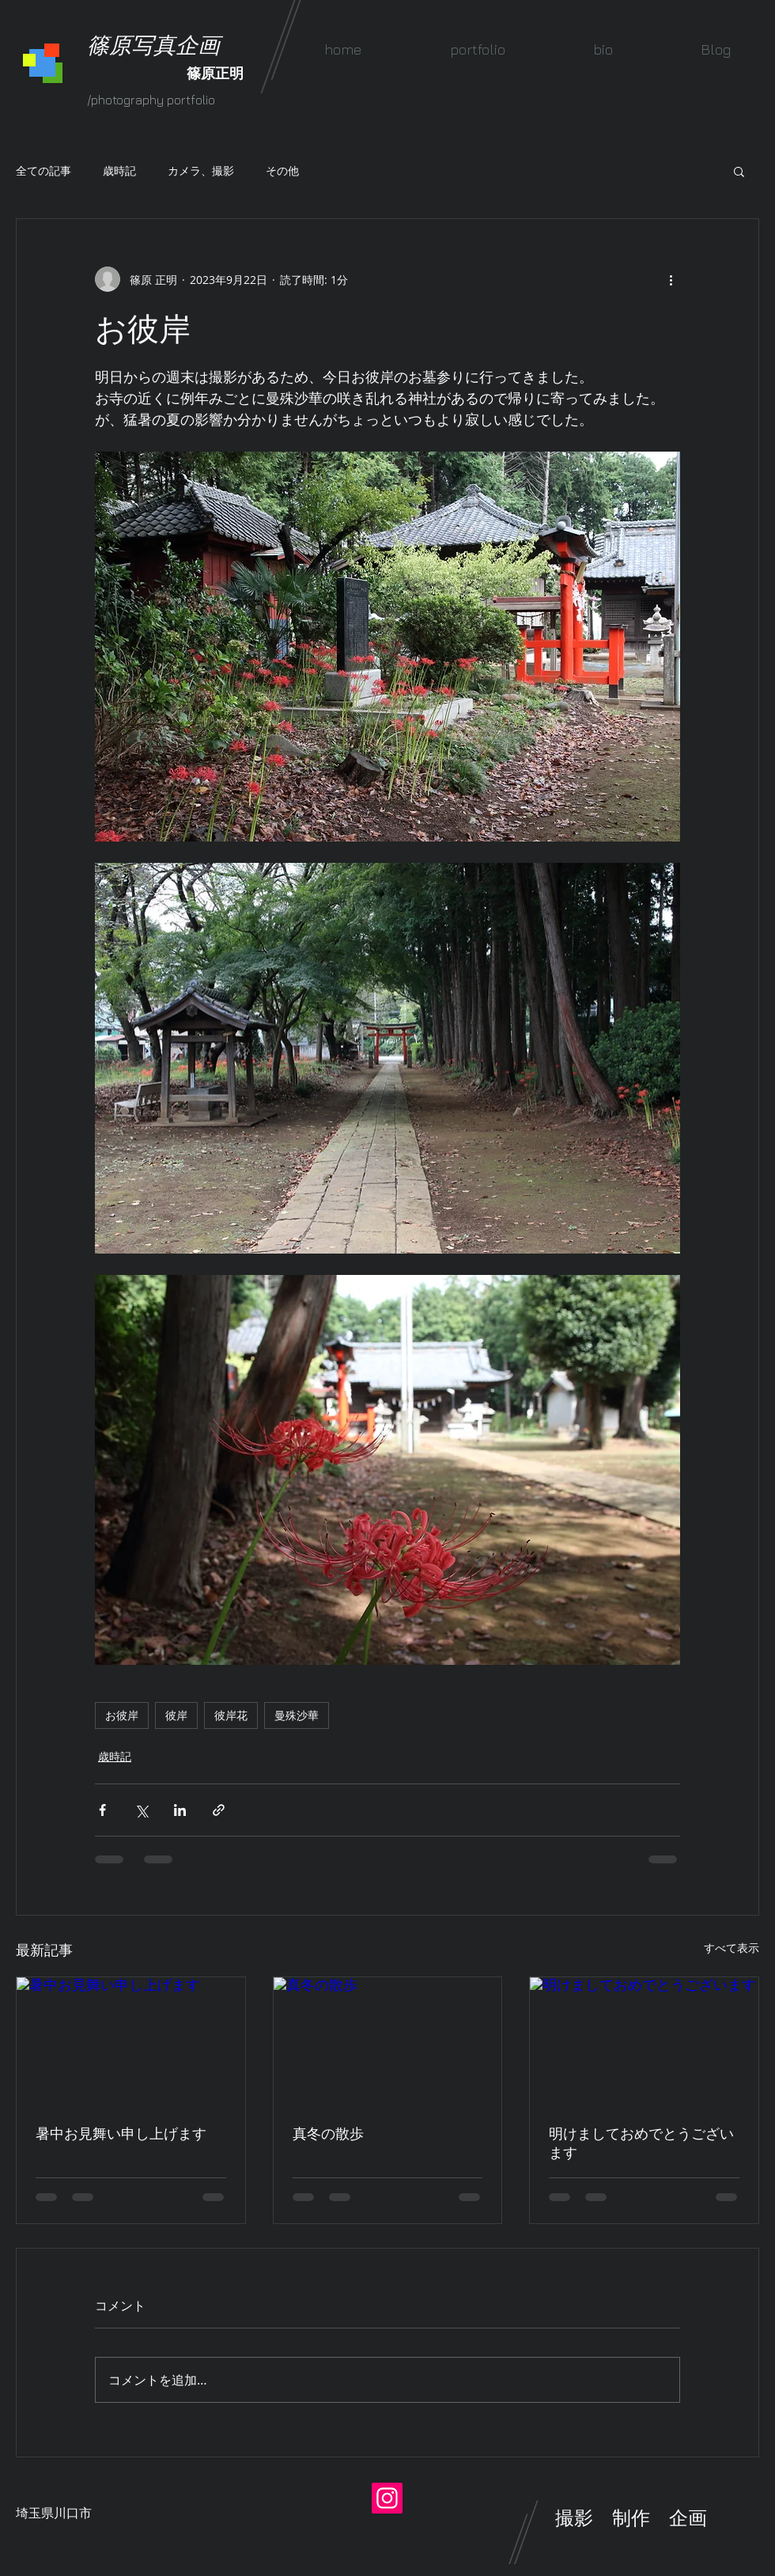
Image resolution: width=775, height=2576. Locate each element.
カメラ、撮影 (201, 170)
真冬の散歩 (328, 2133)
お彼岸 (121, 1715)
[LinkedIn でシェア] (179, 1810)
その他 (282, 170)
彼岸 (176, 1715)
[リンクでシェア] (218, 1810)
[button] (477, 49)
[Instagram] (387, 2498)
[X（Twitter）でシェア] (141, 1810)
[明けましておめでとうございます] (644, 2041)
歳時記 (119, 170)
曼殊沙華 (296, 1715)
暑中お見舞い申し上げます (121, 2133)
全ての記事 (43, 170)
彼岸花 (231, 1715)
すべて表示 (731, 1947)
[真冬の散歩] (388, 2041)
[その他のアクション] (670, 279)
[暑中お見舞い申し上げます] (131, 2041)
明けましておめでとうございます (641, 2143)
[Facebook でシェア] (102, 1810)
